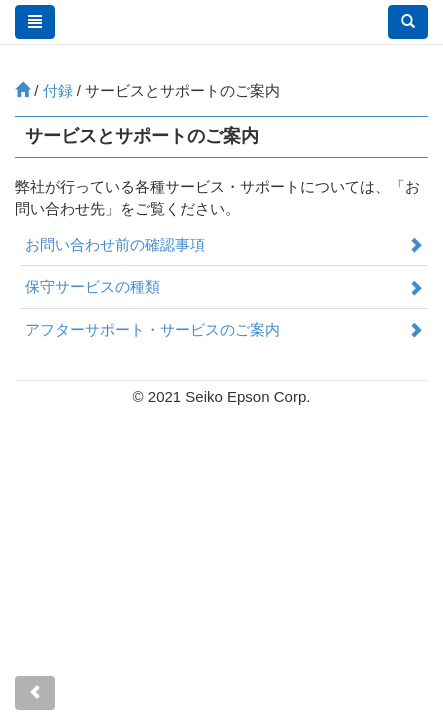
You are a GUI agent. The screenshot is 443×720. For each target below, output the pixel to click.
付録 (58, 90)
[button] (408, 22)
